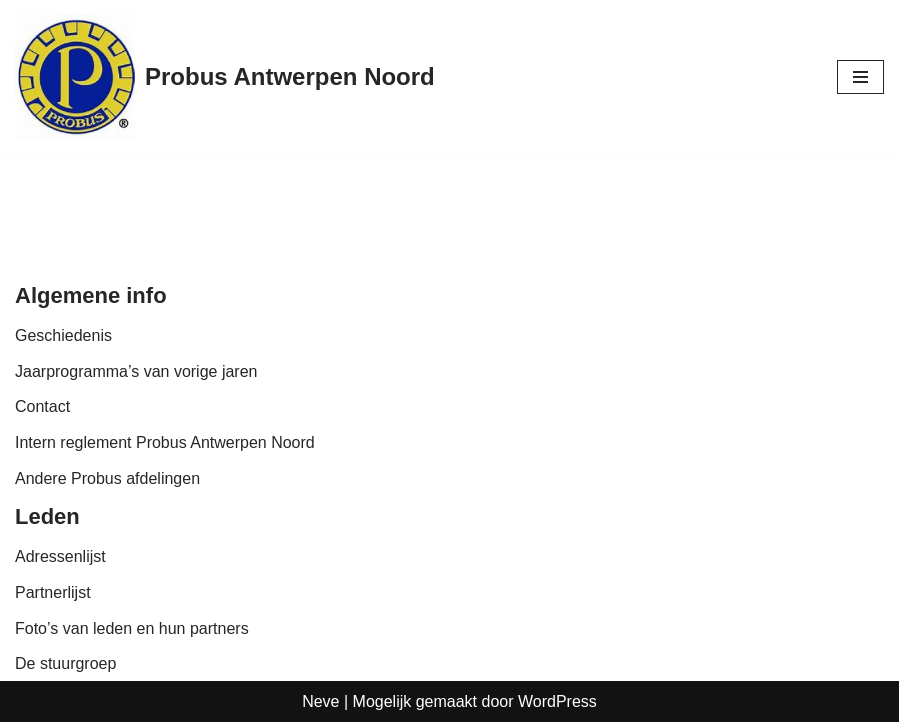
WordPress (557, 701)
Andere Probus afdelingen (107, 478)
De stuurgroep (65, 663)
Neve (320, 701)
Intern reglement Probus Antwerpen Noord (165, 442)
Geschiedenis (63, 335)
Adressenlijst (60, 556)
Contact (42, 406)
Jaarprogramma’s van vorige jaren (136, 371)
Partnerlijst (53, 592)
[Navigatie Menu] (860, 77)
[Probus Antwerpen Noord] (225, 77)
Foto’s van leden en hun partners (132, 628)
